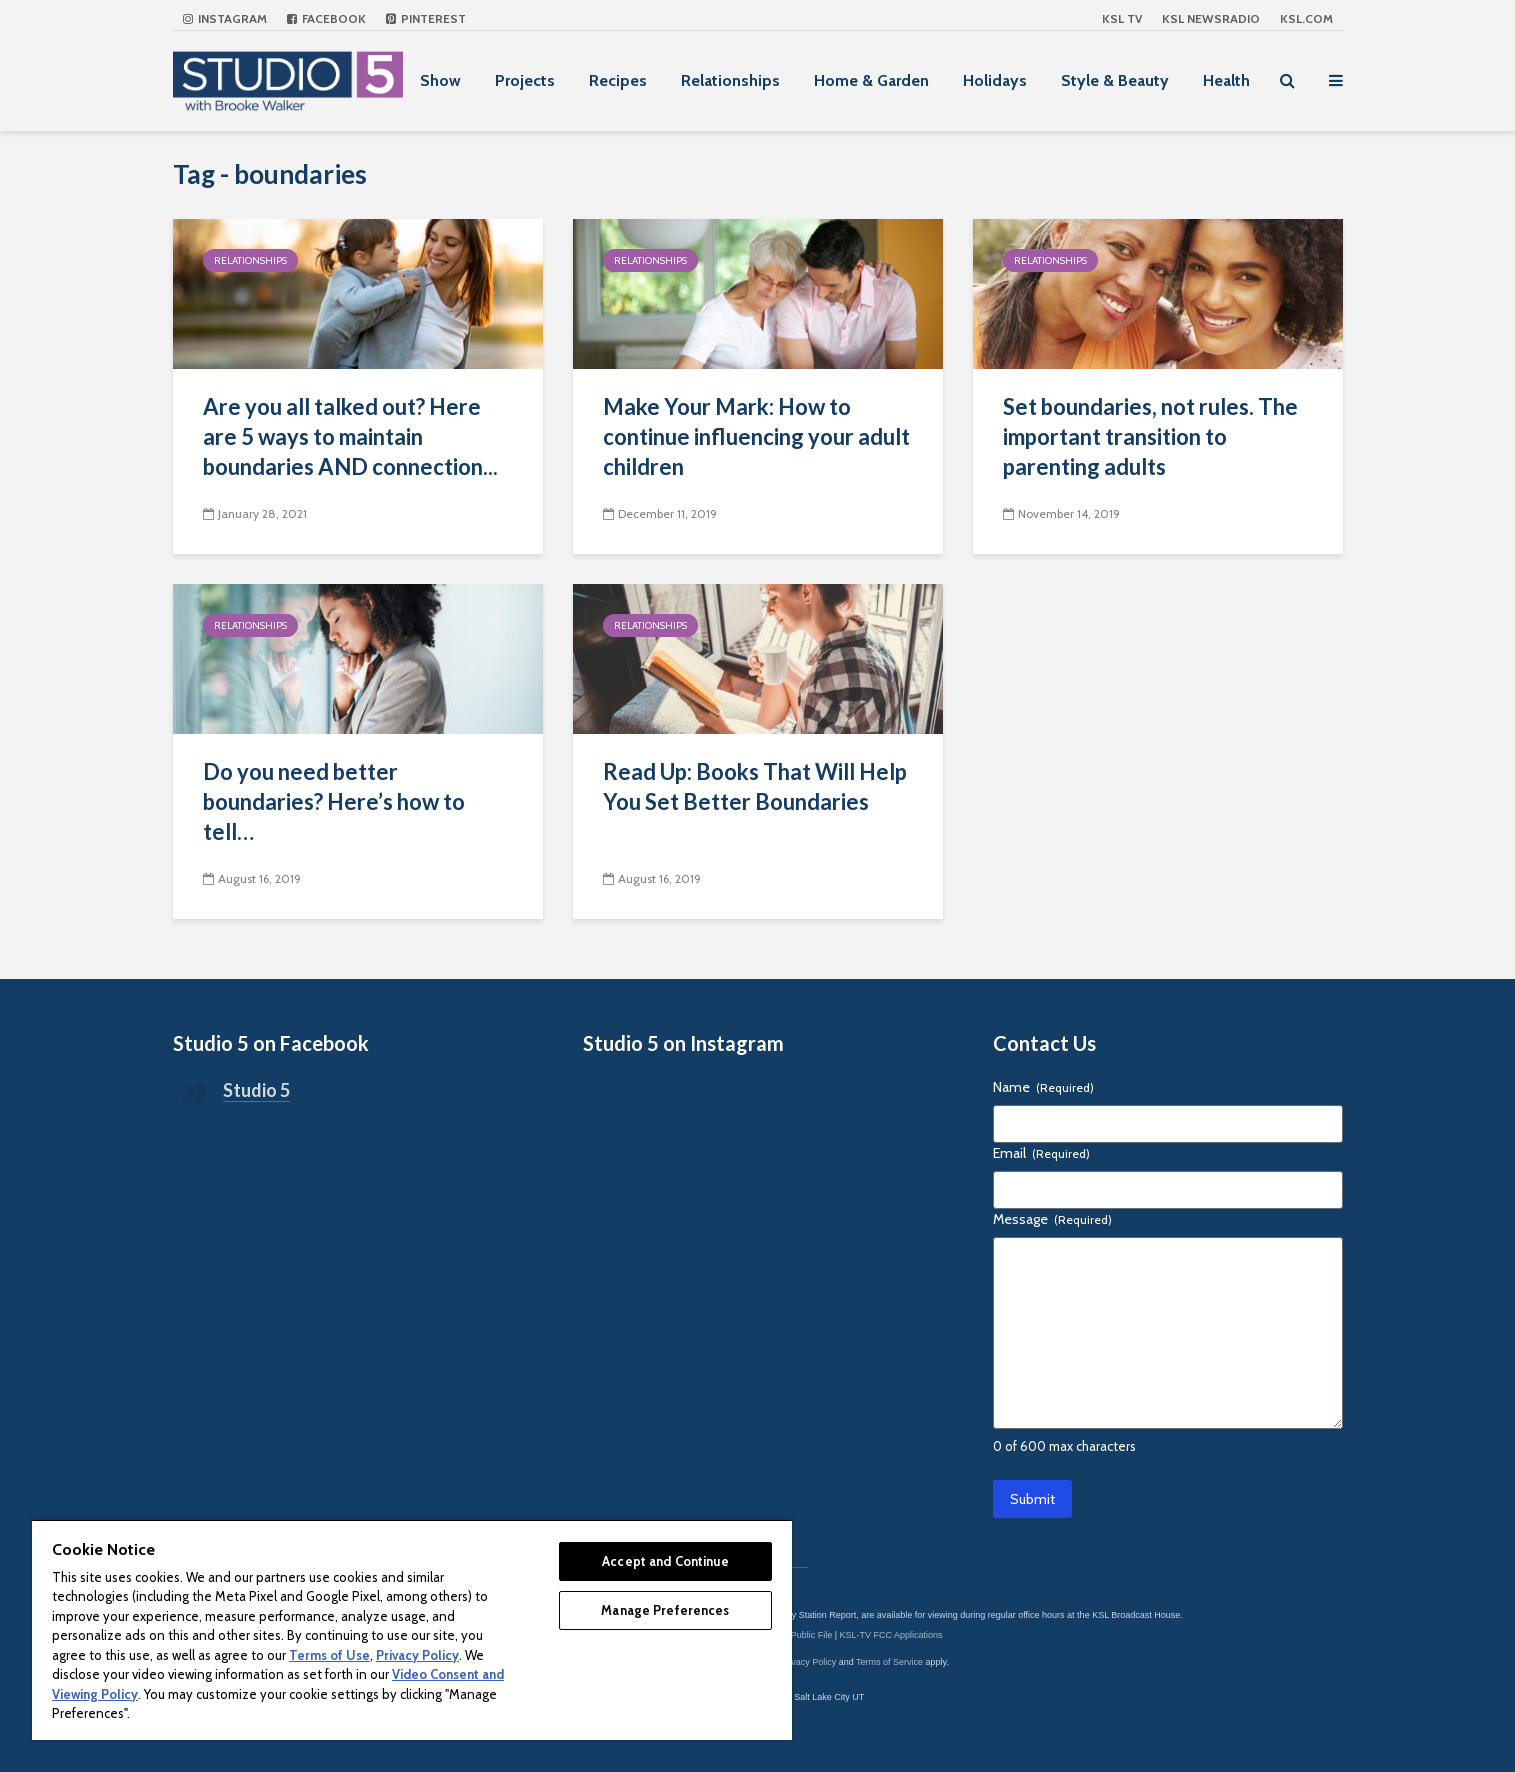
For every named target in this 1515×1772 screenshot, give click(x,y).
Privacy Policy (808, 1662)
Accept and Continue (665, 1561)
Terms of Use (329, 1655)
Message (1052, 1219)
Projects (525, 80)
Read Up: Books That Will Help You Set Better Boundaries (755, 786)
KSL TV (1122, 18)
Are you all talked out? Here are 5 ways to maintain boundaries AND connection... (350, 436)
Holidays (995, 80)
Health (1226, 80)
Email (1041, 1153)
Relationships (730, 80)
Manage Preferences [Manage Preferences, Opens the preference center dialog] (665, 1610)
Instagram (225, 18)
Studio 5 (256, 1090)
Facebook (326, 18)
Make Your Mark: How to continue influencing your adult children (756, 436)
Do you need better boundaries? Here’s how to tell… (334, 801)
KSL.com (1306, 18)
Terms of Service (889, 1662)
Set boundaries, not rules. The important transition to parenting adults (1150, 436)
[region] (412, 1629)
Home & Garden (871, 80)
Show (440, 80)
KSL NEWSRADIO (1211, 18)
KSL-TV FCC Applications (891, 1635)
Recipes (618, 80)
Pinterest (426, 18)
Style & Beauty (1115, 80)
